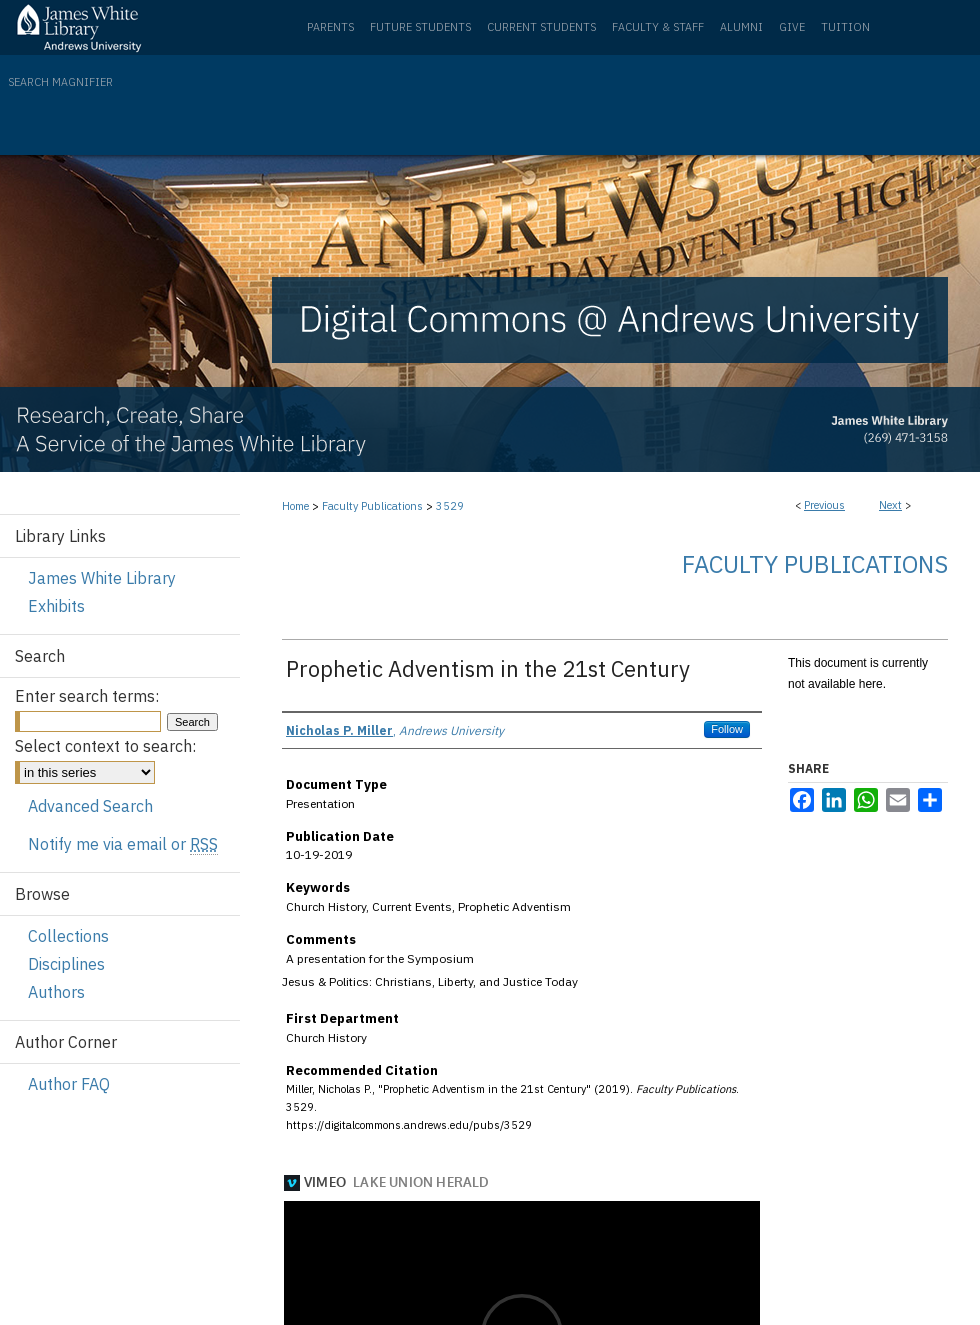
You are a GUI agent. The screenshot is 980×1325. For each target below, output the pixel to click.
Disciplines (66, 964)
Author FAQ (69, 1084)
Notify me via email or (123, 844)
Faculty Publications (372, 506)
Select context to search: (105, 746)
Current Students (541, 27)
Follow (727, 729)
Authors (56, 992)
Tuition (845, 27)
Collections (68, 936)
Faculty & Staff (658, 27)
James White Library (102, 578)
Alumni (741, 27)
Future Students (420, 27)
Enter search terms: (87, 696)
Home (295, 506)
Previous (824, 505)
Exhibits (56, 606)
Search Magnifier (60, 82)
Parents (330, 27)
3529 (450, 506)
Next (890, 505)
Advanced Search (90, 806)
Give (792, 27)
